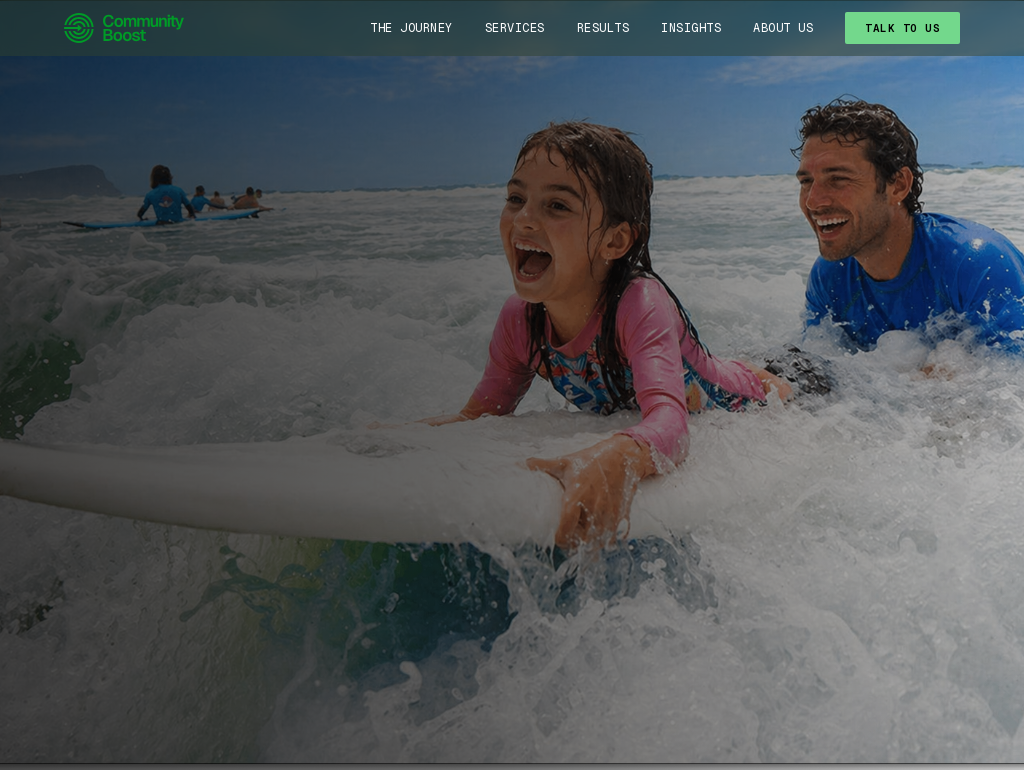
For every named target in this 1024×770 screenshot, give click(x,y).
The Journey (411, 28)
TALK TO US (902, 28)
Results (603, 28)
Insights (691, 28)
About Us (783, 28)
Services (515, 28)
